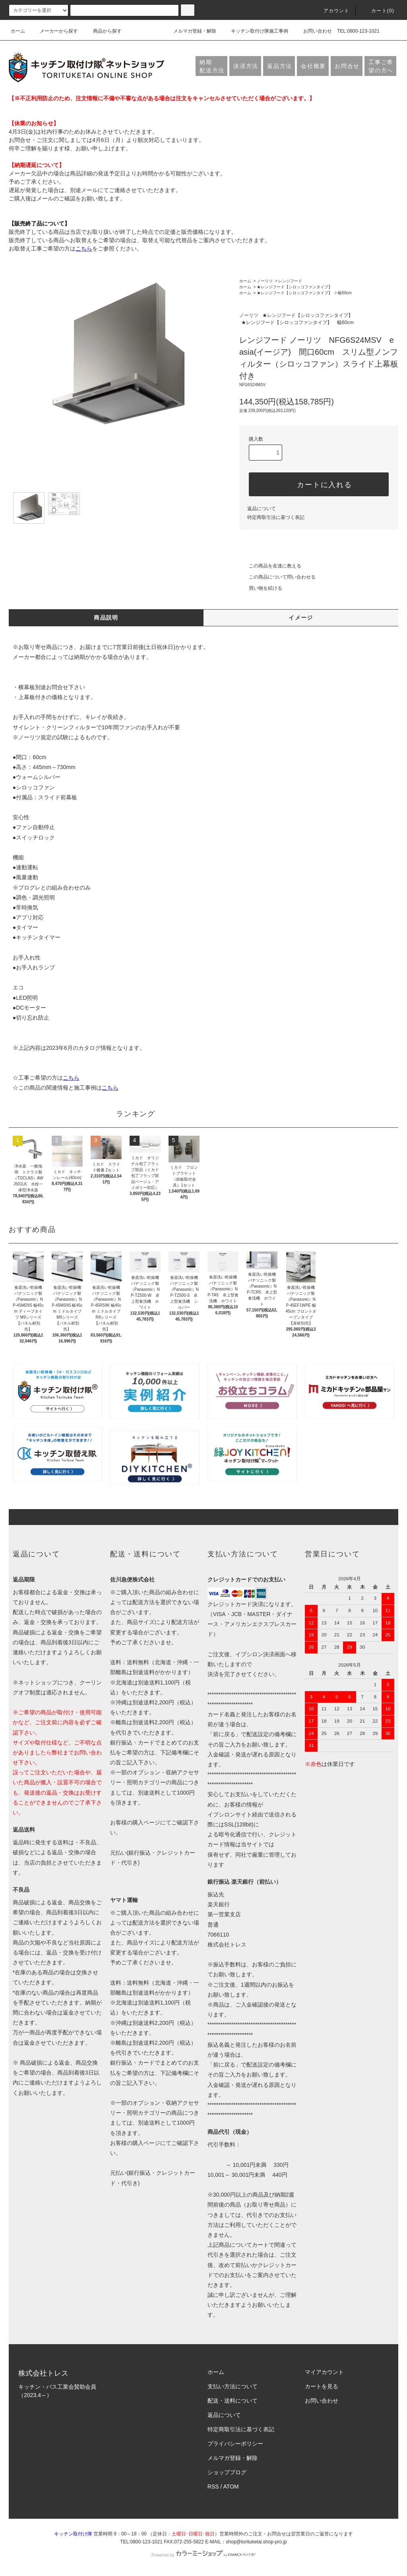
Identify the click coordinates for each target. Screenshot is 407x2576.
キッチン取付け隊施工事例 (254, 31)
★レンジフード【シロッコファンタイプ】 (294, 287)
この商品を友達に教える (270, 566)
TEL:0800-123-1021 (358, 31)
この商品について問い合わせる (277, 577)
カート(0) (378, 11)
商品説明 (106, 617)
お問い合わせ (313, 31)
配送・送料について (232, 2400)
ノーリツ (265, 281)
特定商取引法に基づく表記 (275, 517)
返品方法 (279, 66)
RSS (213, 2486)
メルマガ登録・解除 (190, 31)
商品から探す (102, 31)
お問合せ (347, 66)
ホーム (18, 31)
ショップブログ (226, 2472)
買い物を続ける (260, 588)
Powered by (203, 2555)
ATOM (231, 2486)
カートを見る (321, 2386)
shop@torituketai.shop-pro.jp (256, 2542)
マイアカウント (324, 2372)
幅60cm (344, 293)
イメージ (301, 617)
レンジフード (290, 281)
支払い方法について (232, 2386)
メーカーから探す (54, 31)
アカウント (332, 11)
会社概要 (313, 66)
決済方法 (245, 66)
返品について (261, 508)
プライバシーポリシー (235, 2443)
